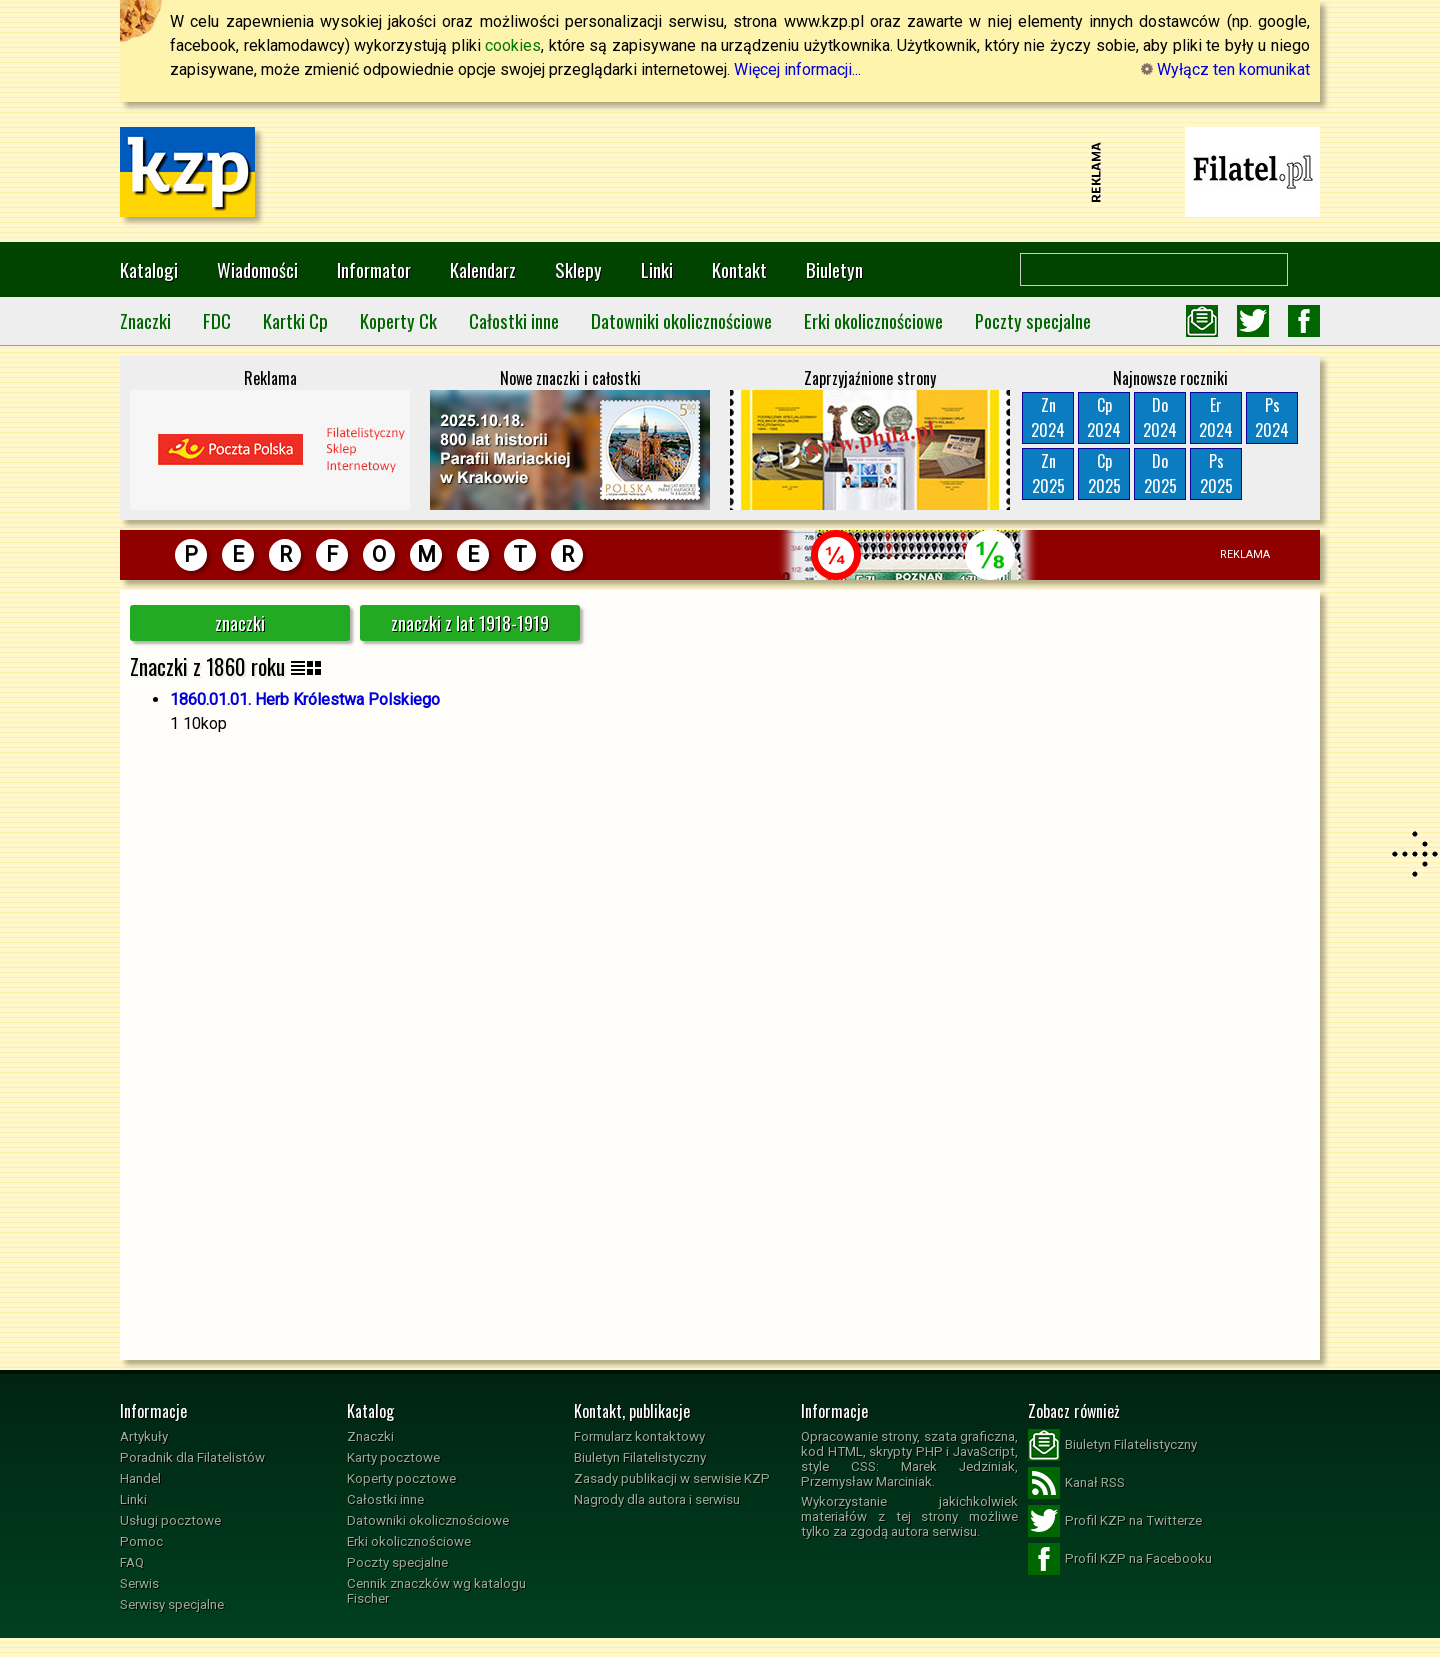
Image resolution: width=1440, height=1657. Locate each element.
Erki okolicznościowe (873, 320)
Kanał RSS (1076, 1483)
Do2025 (1160, 473)
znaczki (240, 623)
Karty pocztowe (393, 1457)
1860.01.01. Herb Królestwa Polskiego (305, 699)
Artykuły (144, 1436)
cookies (513, 45)
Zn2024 (1048, 417)
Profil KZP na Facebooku (1120, 1559)
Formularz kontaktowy (639, 1436)
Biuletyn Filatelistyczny (640, 1457)
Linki (657, 269)
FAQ (132, 1562)
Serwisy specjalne (172, 1604)
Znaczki (145, 320)
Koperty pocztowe (401, 1478)
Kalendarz (483, 269)
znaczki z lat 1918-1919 (470, 623)
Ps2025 (1216, 473)
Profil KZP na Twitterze (1115, 1521)
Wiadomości (257, 269)
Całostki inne (514, 320)
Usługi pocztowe (170, 1520)
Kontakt (739, 269)
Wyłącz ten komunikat (1225, 69)
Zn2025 (1048, 473)
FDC (217, 320)
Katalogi (149, 269)
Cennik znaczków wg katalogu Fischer (436, 1591)
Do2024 (1160, 417)
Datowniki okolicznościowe (681, 320)
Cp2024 (1104, 417)
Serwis (139, 1583)
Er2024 (1216, 417)
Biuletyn (834, 269)
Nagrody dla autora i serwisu (657, 1499)
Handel (140, 1478)
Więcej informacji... (797, 69)
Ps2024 (1272, 417)
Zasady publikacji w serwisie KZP (672, 1478)
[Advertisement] (720, 172)
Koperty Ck (398, 320)
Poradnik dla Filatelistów (192, 1457)
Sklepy (578, 269)
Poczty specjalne (1033, 320)
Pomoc (141, 1541)
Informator (374, 269)
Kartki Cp (295, 320)
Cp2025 (1104, 473)
